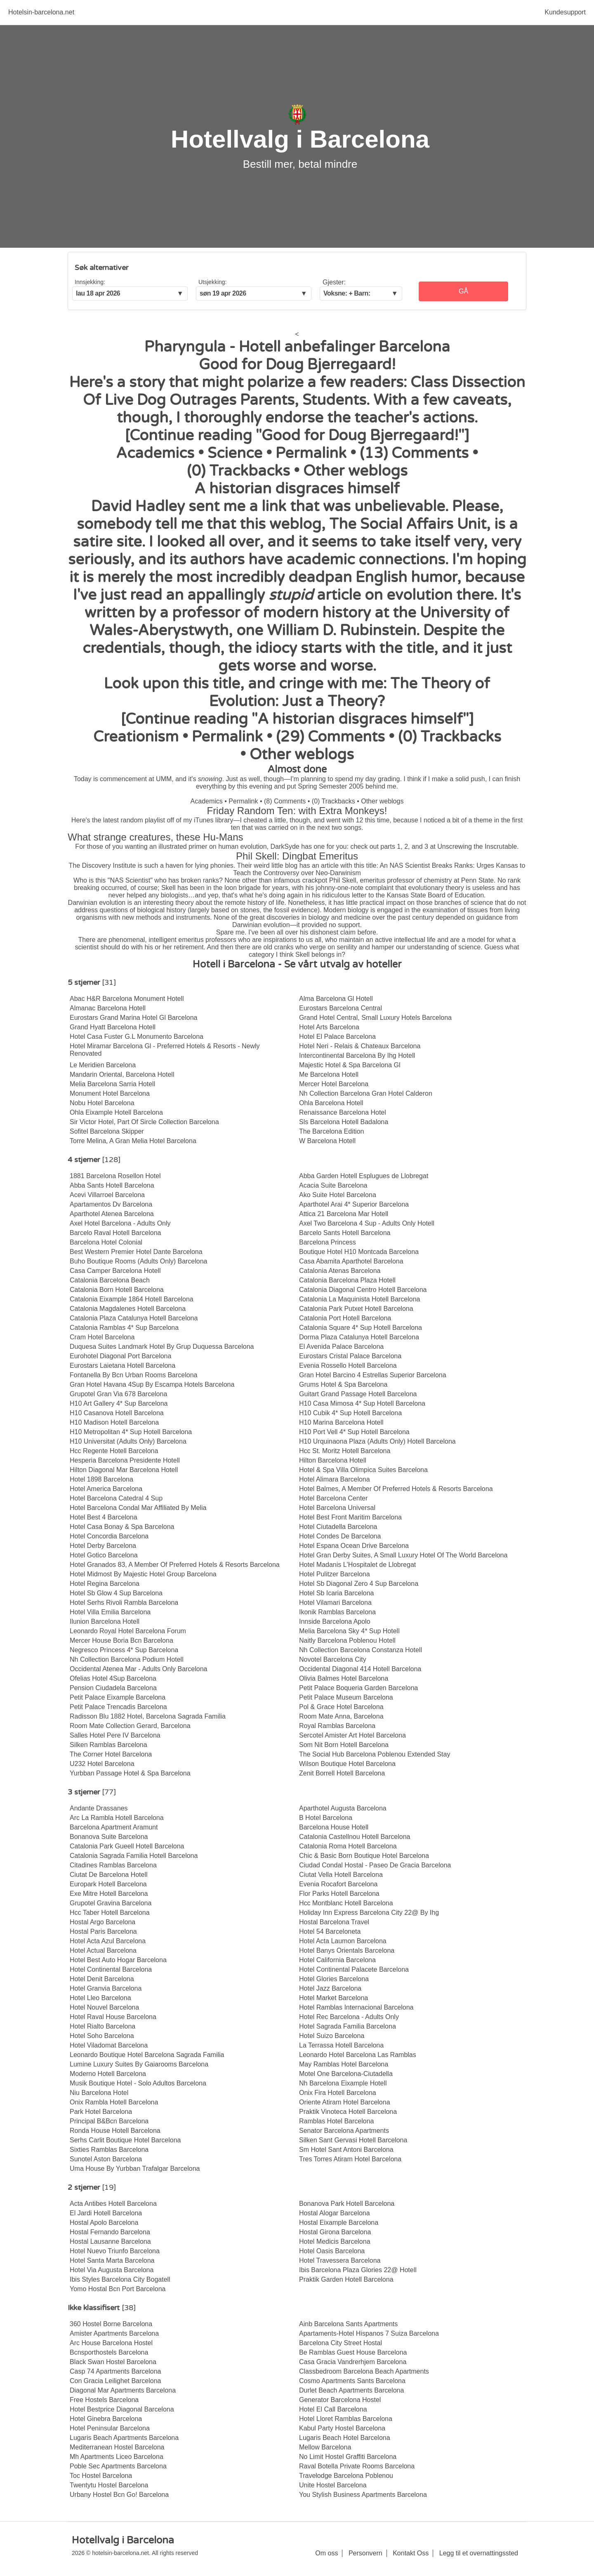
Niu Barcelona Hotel (99, 2092)
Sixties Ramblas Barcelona (109, 2149)
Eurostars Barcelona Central (340, 1008)
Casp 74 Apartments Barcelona (115, 2371)
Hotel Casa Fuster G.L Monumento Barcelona (136, 1036)
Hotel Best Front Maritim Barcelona (350, 1517)
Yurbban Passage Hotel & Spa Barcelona (130, 1773)
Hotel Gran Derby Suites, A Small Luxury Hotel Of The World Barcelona (403, 1555)
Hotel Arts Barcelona (329, 1027)
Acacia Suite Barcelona (333, 1185)
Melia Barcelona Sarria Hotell (112, 1083)
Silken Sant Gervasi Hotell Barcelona (353, 2140)
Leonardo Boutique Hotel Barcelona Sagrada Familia (147, 2054)
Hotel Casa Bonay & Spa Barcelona (122, 1526)
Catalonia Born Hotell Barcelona (117, 1289)
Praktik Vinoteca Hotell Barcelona (348, 2111)
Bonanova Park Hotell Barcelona (346, 2203)
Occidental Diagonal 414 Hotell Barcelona (360, 1668)
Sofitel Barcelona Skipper (107, 1131)
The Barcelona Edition (331, 1131)
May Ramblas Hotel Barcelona (343, 2064)
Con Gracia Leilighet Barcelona (115, 2380)
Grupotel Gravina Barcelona (110, 1903)
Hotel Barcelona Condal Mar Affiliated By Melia (138, 1507)
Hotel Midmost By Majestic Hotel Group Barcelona (143, 1574)
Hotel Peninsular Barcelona (110, 2428)
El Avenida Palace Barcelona (341, 1346)
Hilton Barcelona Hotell (332, 1460)
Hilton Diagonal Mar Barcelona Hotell (124, 1469)
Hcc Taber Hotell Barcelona (110, 1912)
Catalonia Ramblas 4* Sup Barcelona (124, 1327)
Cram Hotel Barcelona (102, 1337)
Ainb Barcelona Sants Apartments (348, 2323)
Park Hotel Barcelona (101, 2111)
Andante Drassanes (99, 1808)
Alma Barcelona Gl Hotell (336, 998)
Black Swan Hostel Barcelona (113, 2361)
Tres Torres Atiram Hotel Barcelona (350, 2159)
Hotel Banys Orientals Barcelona (346, 1950)
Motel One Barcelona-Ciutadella (346, 2073)
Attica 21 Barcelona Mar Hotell (343, 1213)
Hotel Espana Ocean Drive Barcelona (354, 1545)
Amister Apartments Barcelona (114, 2333)
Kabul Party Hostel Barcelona (342, 2428)
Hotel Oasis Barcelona (332, 2250)
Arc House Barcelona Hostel (111, 2342)
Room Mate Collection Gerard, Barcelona (130, 1725)
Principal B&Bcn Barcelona (109, 2121)
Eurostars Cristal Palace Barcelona (350, 1356)
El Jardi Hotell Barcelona (106, 2213)
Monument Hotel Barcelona (110, 1093)
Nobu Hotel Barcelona (102, 1102)
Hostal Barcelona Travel (334, 1922)
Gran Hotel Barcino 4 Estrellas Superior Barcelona (372, 1374)
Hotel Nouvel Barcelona (104, 2007)
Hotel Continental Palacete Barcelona (354, 1969)
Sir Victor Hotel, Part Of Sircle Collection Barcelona (144, 1121)
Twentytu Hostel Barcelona (109, 2485)
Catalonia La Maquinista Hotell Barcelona (359, 1299)
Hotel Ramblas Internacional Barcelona (356, 2007)
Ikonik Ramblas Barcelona (337, 1612)
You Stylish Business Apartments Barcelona (363, 2494)
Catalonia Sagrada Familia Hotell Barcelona (134, 1855)
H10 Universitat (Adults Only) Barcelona (128, 1441)
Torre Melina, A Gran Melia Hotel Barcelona (133, 1140)
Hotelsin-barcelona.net (41, 12)
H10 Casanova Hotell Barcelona (117, 1412)
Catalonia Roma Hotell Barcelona (348, 1846)
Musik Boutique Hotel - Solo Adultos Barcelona (138, 2083)
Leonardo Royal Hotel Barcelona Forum (128, 1630)
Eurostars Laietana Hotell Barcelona (122, 1365)
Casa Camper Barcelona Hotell (115, 1270)
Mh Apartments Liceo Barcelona (116, 2456)
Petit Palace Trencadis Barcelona (118, 1706)
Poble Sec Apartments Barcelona (118, 2466)
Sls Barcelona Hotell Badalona (343, 1121)
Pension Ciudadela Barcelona (113, 1687)
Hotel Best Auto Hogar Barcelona (118, 1959)
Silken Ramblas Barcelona (108, 1744)
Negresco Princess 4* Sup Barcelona (124, 1649)
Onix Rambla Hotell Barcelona (114, 2102)
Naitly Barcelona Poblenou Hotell (347, 1640)
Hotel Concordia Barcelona (109, 1536)
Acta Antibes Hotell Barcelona (113, 2203)
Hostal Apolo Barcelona (104, 2222)
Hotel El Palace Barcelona (337, 1036)
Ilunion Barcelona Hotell (104, 1621)
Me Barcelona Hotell (328, 1074)
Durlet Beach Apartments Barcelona (351, 2390)
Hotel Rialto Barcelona (102, 2026)
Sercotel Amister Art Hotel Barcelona (352, 1735)
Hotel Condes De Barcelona (340, 1536)
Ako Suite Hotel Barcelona (337, 1194)
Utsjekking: (212, 282)
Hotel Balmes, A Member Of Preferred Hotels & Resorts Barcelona (396, 1488)
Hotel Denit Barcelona (102, 1978)
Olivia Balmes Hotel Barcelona (343, 1678)
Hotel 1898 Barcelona (101, 1479)
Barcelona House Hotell (333, 1827)
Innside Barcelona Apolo (334, 1621)
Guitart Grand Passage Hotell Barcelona (358, 1393)
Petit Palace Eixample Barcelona (117, 1697)
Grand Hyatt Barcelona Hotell (113, 1027)
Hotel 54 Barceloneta (330, 1931)
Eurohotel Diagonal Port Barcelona (120, 1356)
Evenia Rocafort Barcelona (338, 1884)
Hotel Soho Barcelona (102, 2035)
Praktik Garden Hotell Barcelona (346, 2279)
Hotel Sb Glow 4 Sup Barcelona (116, 1593)
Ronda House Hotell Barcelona (115, 2130)
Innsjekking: (90, 282)
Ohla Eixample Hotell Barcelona (116, 1112)
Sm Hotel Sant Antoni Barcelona (346, 2149)
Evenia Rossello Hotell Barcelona (348, 1365)
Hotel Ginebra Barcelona (106, 2418)
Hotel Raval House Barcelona (113, 2016)
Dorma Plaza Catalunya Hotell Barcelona (359, 1337)
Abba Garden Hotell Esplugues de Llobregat (363, 1175)
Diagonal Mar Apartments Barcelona (123, 2390)
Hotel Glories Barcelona (334, 1978)
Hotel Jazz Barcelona (330, 1988)
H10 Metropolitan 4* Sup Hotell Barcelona (131, 1431)
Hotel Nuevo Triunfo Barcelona (115, 2250)
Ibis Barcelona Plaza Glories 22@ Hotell (358, 2269)
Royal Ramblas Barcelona (337, 1725)
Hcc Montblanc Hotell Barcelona (346, 1903)
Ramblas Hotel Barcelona (336, 2121)
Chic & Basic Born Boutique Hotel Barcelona (364, 1855)
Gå (463, 291)
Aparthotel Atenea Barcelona (112, 1213)
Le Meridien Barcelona (103, 1064)
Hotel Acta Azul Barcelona (108, 1940)
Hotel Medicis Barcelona (334, 2241)
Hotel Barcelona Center (333, 1498)
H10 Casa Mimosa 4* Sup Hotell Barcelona (362, 1403)
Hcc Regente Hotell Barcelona (114, 1450)
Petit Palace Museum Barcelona (346, 1697)
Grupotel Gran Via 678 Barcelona (118, 1393)
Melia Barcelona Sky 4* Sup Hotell (349, 1630)
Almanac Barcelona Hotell (108, 1008)
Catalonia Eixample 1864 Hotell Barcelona (131, 1299)
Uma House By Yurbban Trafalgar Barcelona (135, 2168)
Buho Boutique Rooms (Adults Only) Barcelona (138, 1261)
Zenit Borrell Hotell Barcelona (342, 1773)
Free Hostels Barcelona (104, 2399)
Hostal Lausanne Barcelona (110, 2241)
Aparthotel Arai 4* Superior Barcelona (354, 1204)
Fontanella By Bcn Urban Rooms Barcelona (134, 1374)
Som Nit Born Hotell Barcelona (344, 1744)
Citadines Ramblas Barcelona (113, 1865)
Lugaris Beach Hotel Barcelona (344, 2437)
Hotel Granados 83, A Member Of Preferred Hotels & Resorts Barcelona (175, 1564)
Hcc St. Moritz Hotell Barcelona (344, 1450)
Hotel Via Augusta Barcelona (111, 2269)
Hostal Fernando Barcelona (110, 2232)
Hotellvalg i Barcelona (300, 139)
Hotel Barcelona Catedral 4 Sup (116, 1498)
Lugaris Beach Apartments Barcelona (124, 2437)
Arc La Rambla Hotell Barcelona (117, 1817)
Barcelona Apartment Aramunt (114, 1827)
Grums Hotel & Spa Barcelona (343, 1384)
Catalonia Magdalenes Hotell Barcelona (128, 1308)
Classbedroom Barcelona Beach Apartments (364, 2371)
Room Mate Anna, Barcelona (341, 1716)
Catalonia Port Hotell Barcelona (345, 1318)
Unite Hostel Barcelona (333, 2485)
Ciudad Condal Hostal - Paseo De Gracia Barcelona (375, 1865)
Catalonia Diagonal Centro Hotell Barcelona (363, 1289)
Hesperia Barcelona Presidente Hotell (125, 1460)
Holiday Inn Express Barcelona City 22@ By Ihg (369, 1912)
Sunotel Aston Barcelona (106, 2159)
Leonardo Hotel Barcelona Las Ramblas (357, 2054)
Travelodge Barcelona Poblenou (346, 2475)
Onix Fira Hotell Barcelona (337, 2092)
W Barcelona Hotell (327, 1140)
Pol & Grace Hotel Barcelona (341, 1706)
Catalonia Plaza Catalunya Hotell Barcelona (134, 1318)
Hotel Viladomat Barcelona (109, 2045)
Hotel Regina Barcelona (104, 1583)
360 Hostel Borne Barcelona (111, 2323)
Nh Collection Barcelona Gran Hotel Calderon (365, 1093)
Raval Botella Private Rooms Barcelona (357, 2466)
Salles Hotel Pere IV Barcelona (115, 1735)
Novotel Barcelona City (332, 1659)
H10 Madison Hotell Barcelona (114, 1422)
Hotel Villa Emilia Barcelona (110, 1612)
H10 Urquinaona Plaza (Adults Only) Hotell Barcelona (377, 1441)
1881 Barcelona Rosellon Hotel (115, 1175)
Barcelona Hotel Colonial (106, 1242)
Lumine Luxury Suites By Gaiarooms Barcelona (139, 2064)
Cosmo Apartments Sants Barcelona (352, 2380)
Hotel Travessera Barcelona (339, 2260)
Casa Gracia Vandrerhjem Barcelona (352, 2361)
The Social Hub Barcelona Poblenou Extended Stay (374, 1754)
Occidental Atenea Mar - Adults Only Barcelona (138, 1668)
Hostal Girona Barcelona (335, 2232)
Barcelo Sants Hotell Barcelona (344, 1232)
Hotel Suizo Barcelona (331, 2035)
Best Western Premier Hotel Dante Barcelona (136, 1251)
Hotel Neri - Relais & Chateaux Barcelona (359, 1046)
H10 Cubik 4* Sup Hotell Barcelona (350, 1412)
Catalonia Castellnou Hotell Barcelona (354, 1836)
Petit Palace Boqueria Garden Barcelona (358, 1687)
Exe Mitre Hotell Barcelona (109, 1893)
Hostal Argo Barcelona (102, 1922)
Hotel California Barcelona (337, 1959)
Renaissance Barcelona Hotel (342, 1112)
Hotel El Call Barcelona (333, 2409)
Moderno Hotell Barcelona (108, 2073)
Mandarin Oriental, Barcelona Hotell (122, 1074)
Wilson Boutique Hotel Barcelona (347, 1763)
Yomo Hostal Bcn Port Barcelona (117, 2288)
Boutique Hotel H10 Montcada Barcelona (359, 1251)
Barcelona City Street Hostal (340, 2342)
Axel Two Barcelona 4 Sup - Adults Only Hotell (366, 1223)
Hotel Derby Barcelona (103, 1545)
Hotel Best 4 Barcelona (103, 1517)
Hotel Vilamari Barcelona (335, 1602)
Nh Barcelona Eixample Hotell (343, 2083)
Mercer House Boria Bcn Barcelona (121, 1640)
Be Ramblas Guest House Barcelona (353, 2352)
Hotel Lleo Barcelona (100, 1997)
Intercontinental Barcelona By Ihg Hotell (357, 1055)
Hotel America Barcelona (106, 1488)
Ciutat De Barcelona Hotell (109, 1874)
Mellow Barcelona (325, 2447)
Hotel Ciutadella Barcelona (338, 1526)
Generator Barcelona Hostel (340, 2399)
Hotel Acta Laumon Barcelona (343, 1940)
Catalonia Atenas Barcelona (339, 1270)
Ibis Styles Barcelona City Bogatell (120, 2279)
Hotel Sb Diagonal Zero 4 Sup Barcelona (358, 1583)
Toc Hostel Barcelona (101, 2475)
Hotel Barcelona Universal (337, 1507)
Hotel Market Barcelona (333, 1997)
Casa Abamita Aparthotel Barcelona (351, 1261)
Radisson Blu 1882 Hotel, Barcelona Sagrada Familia (148, 1716)
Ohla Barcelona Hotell (331, 1102)
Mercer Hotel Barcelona (333, 1083)
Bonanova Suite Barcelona (109, 1836)
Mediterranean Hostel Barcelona (117, 2447)
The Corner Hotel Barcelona (111, 1754)
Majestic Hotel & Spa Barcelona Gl (349, 1064)
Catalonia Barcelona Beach (110, 1280)
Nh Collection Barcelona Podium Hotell (127, 1659)
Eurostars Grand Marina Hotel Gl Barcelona (133, 1017)
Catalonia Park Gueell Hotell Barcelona (127, 1846)
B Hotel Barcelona (325, 1817)
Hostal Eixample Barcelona (338, 2222)
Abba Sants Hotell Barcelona (112, 1185)
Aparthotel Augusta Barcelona (343, 1808)
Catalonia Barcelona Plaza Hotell (347, 1280)
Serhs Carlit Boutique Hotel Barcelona (125, 2140)
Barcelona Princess (327, 1242)
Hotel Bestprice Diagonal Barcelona (122, 2409)
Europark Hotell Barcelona (108, 1884)
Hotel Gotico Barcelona (104, 1555)
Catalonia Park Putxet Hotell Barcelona (356, 1308)
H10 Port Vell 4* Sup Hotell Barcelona (354, 1431)
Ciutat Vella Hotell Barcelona (341, 1874)
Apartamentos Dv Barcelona (111, 1204)
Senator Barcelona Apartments (344, 2130)
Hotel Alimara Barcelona (334, 1479)
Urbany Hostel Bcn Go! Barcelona (119, 2494)
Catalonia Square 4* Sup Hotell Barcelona (360, 1327)
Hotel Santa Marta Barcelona (112, 2260)
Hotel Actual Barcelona (103, 1950)
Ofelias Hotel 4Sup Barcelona (113, 1678)
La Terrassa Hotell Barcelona (341, 2045)
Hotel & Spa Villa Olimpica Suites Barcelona (363, 1469)
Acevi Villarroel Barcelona (107, 1194)
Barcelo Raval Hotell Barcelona (115, 1232)
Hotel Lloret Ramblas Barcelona (345, 2418)
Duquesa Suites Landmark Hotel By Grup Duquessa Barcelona (162, 1346)
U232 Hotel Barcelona (102, 1763)
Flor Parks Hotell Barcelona (339, 1893)
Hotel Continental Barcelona (111, 1969)
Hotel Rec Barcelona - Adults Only (349, 2016)
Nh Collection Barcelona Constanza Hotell (360, 1649)
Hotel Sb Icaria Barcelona (336, 1593)
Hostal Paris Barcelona (103, 1931)
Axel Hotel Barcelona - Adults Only (120, 1223)
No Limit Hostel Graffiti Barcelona (347, 2456)
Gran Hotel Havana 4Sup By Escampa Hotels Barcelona (152, 1384)
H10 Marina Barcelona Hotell (341, 1422)
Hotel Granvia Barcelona (105, 1988)
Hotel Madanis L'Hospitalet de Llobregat (357, 1564)
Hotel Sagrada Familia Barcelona (347, 2026)
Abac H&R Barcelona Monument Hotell (127, 998)
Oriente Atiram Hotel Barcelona (344, 2102)
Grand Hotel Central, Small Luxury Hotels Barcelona (375, 1017)
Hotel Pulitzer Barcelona (334, 1574)
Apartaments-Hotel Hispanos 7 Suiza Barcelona (369, 2333)
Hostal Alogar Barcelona (334, 2213)
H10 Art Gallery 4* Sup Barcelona (118, 1403)
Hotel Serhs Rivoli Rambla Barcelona (124, 1602)
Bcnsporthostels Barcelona (109, 2352)
